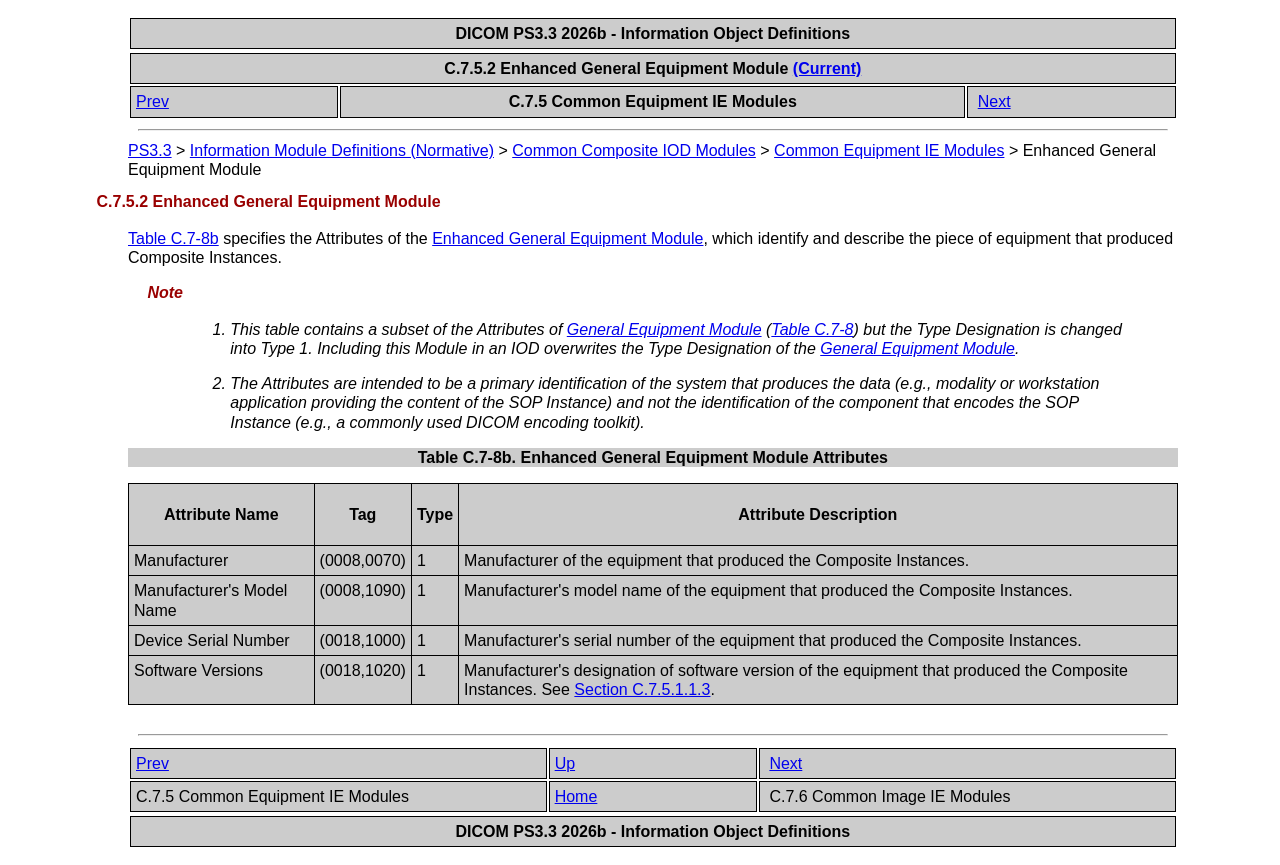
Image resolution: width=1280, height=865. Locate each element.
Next (994, 101)
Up (565, 763)
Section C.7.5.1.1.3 (642, 689)
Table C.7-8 (812, 329)
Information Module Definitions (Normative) (342, 150)
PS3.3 (150, 150)
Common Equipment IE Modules (889, 150)
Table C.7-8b (173, 238)
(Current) (827, 68)
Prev (152, 101)
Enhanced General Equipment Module (567, 238)
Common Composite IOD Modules (634, 150)
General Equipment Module (664, 329)
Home (576, 796)
